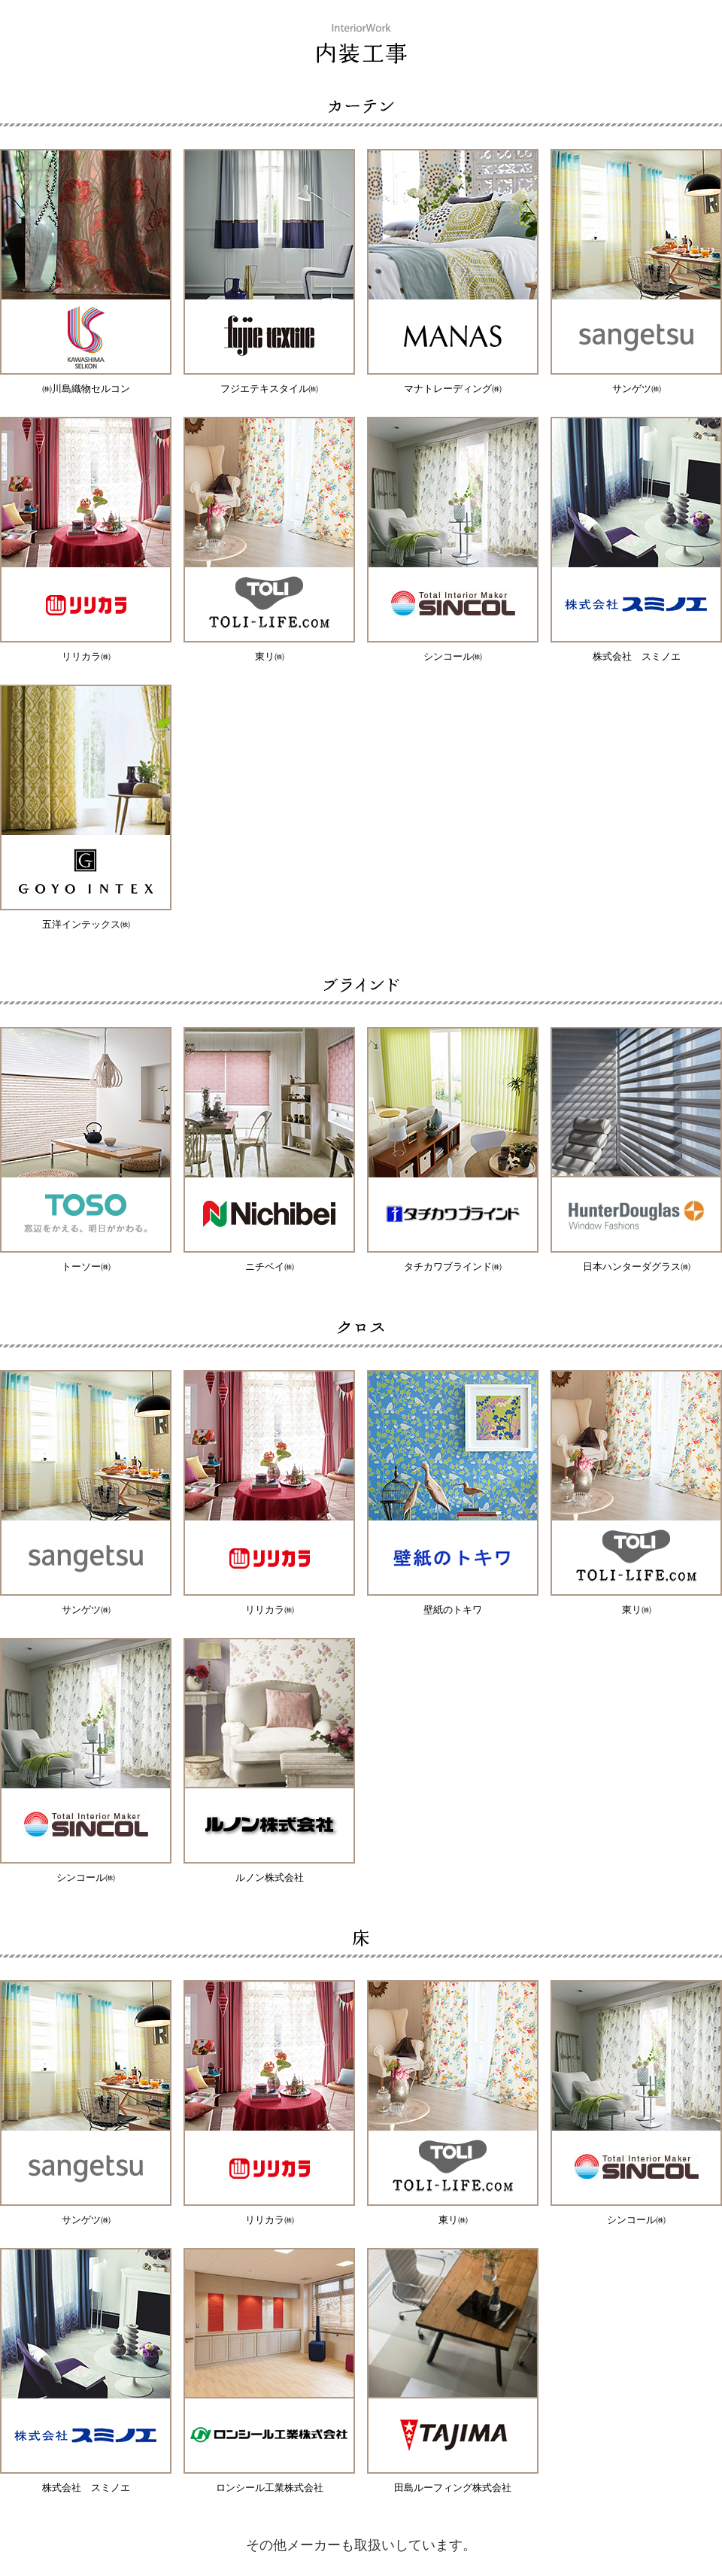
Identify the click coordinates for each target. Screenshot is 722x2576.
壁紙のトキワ (452, 1609)
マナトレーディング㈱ (453, 388)
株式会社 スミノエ (637, 656)
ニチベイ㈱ (269, 1266)
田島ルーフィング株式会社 (452, 2487)
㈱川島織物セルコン (86, 388)
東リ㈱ (269, 656)
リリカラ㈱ (86, 656)
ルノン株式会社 (269, 1877)
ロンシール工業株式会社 (269, 2487)
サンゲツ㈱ (636, 388)
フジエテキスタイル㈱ (269, 388)
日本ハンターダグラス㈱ (636, 1266)
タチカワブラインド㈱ (453, 1266)
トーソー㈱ (86, 1266)
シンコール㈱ (452, 656)
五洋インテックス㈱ (86, 924)
